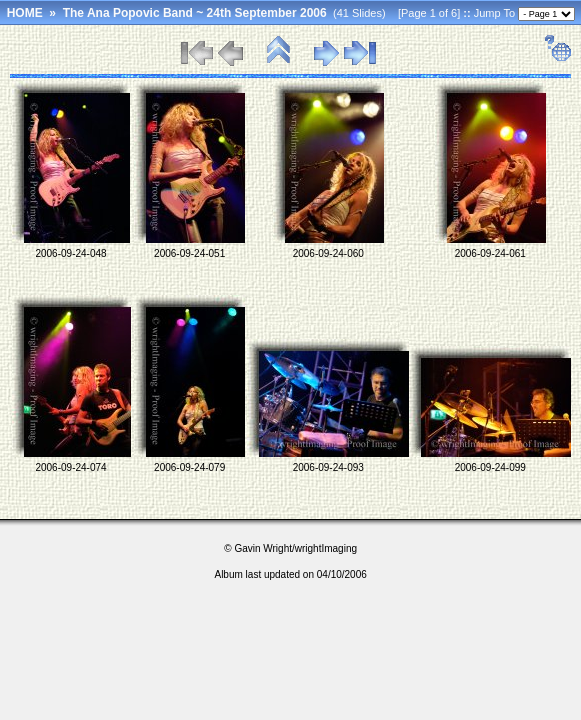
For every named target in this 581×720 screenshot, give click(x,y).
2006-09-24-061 (490, 253)
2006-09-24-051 (189, 253)
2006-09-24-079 (189, 467)
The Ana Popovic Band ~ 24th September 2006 (195, 13)
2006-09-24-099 (490, 467)
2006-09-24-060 (328, 253)
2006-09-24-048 (70, 253)
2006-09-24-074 (70, 467)
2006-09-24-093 (328, 467)
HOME (25, 13)
